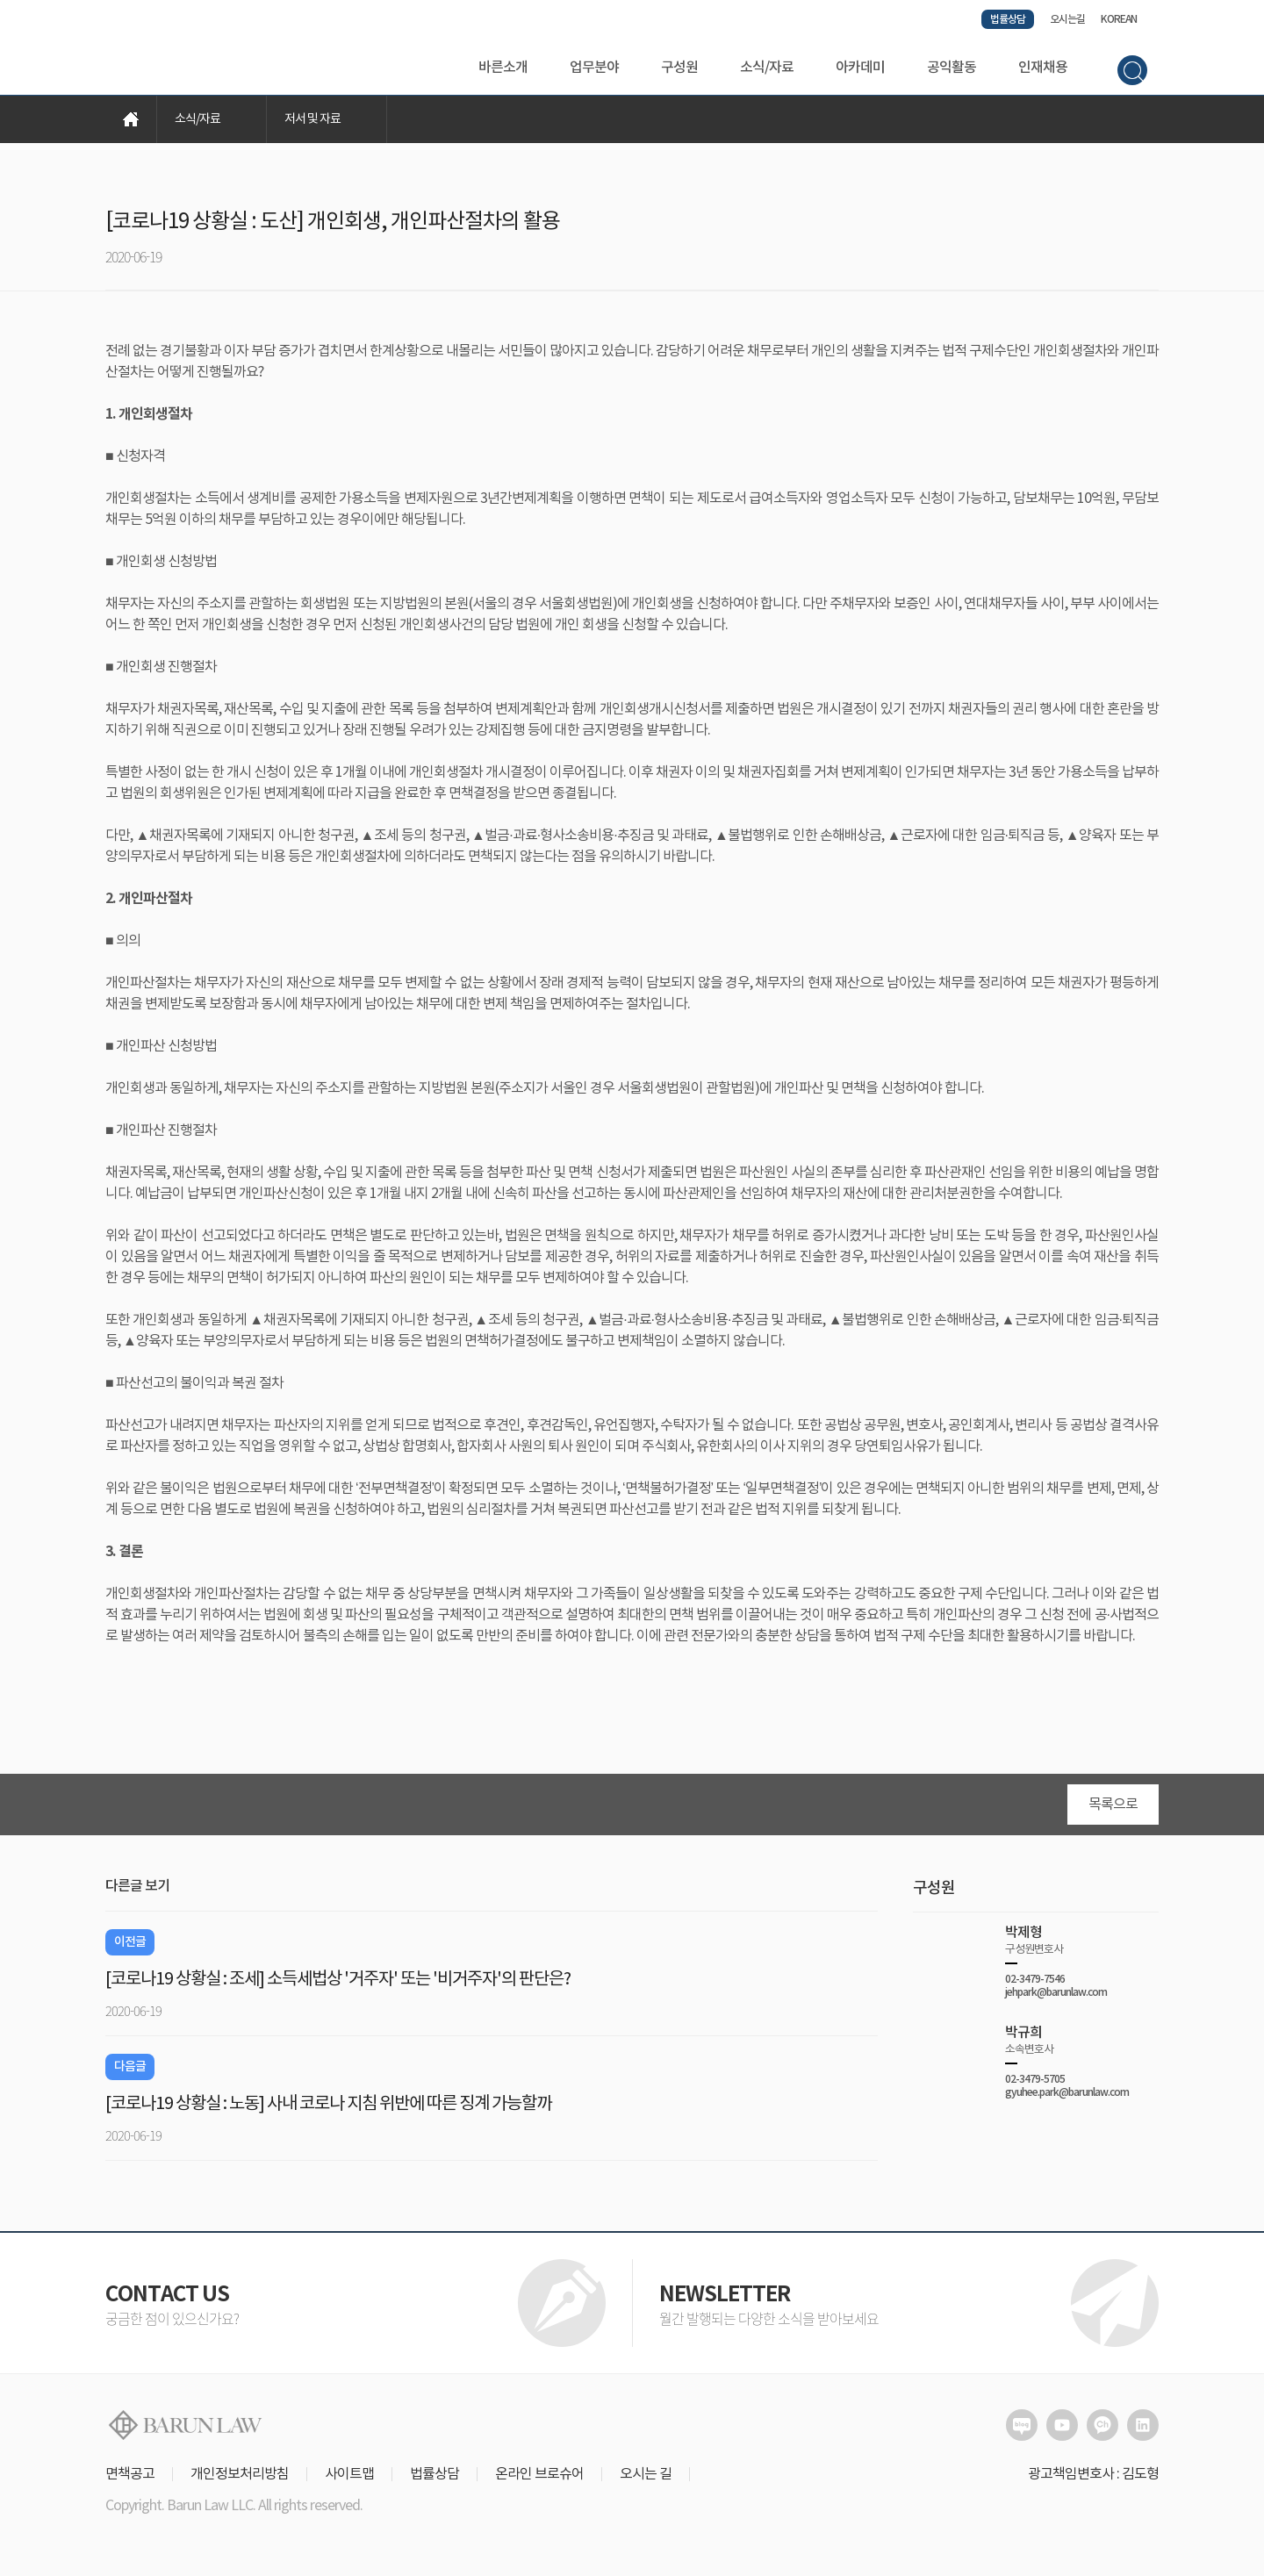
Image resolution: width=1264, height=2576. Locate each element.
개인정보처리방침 (239, 2476)
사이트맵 (349, 2476)
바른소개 (503, 67)
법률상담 (1007, 19)
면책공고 (129, 2476)
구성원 (679, 67)
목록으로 (1113, 1806)
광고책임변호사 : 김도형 (1093, 2476)
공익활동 (951, 67)
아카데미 (860, 67)
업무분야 (594, 67)
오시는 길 (646, 2476)
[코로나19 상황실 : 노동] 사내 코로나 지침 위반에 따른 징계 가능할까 (328, 2106)
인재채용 (1042, 67)
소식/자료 (767, 67)
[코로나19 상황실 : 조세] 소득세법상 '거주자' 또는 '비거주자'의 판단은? (338, 1981)
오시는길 (1067, 19)
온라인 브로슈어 (539, 2476)
